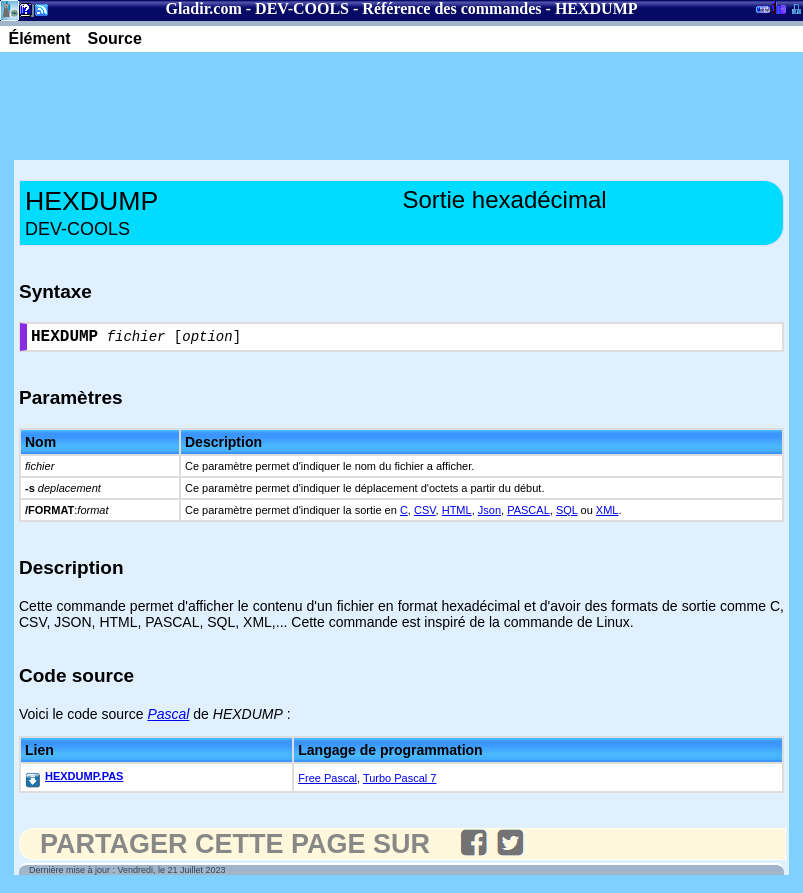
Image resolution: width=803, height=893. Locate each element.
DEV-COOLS (302, 8)
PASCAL (528, 514)
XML (607, 514)
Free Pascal (327, 782)
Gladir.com (203, 8)
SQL (567, 514)
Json (489, 514)
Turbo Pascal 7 (400, 782)
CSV (425, 514)
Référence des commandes (451, 8)
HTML (457, 514)
